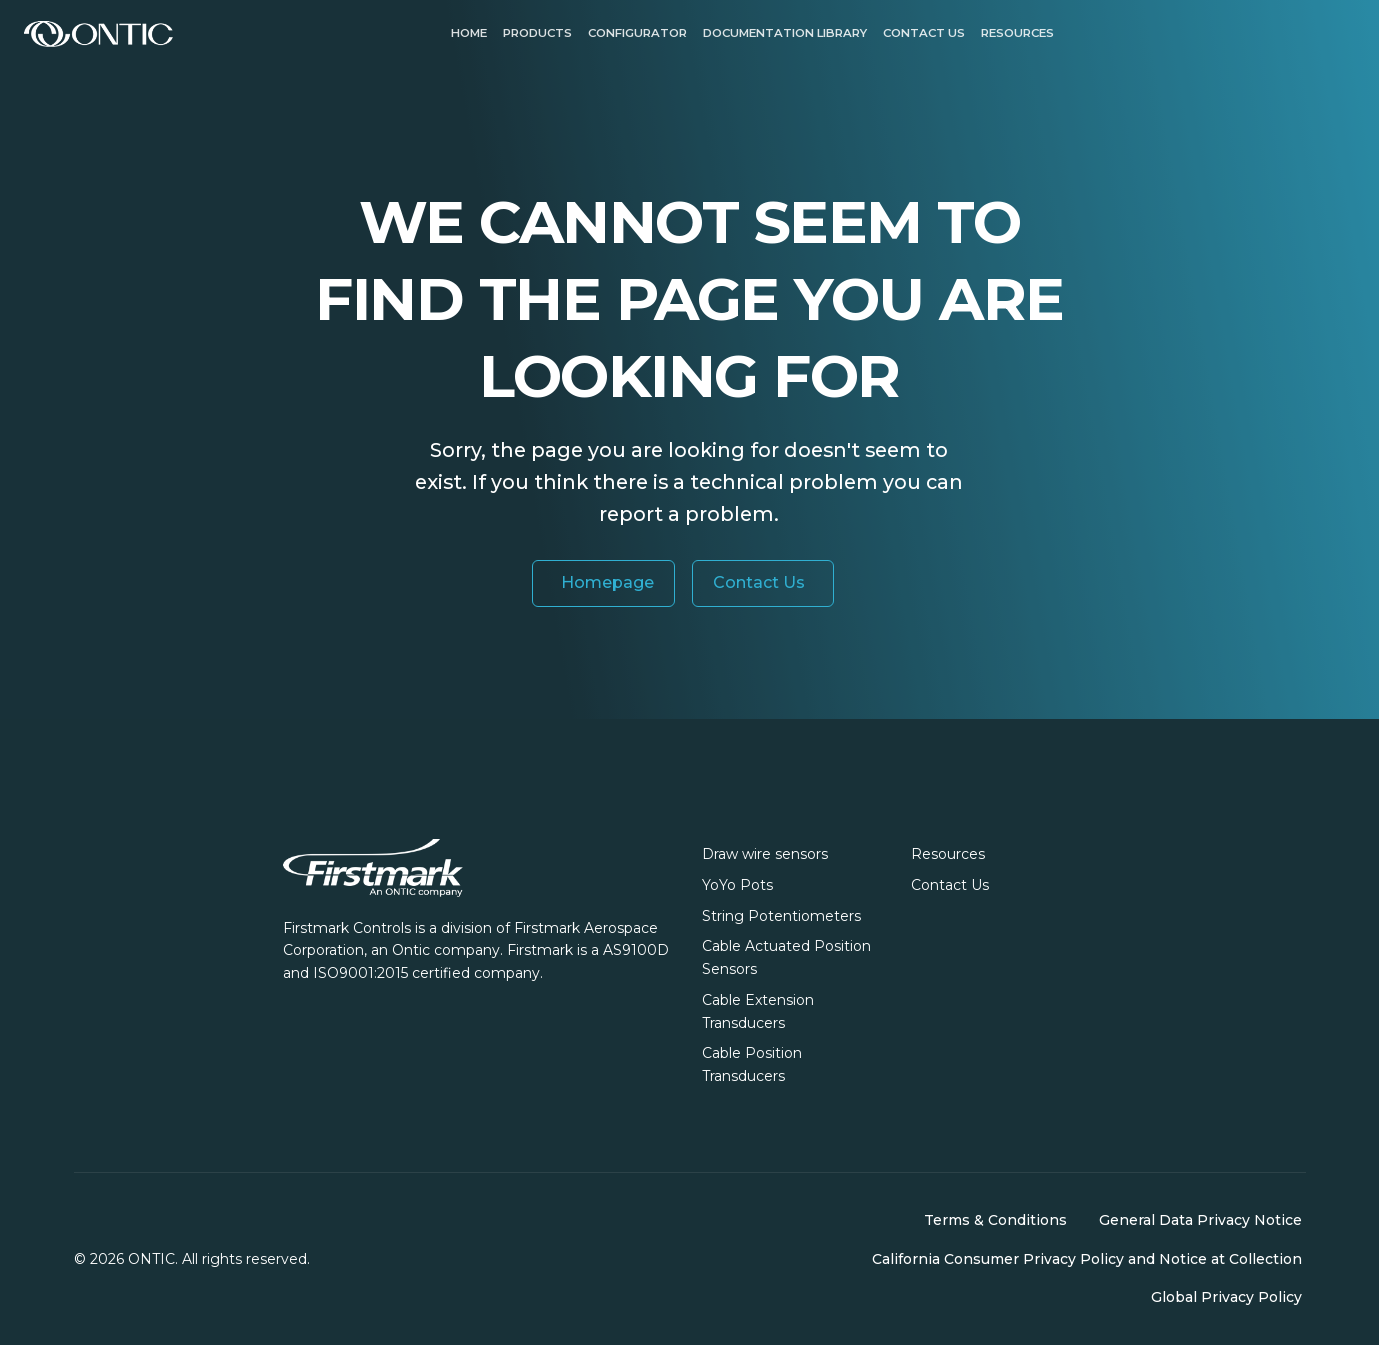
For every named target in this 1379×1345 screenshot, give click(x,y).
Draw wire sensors (765, 854)
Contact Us (759, 582)
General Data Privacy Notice (1200, 1220)
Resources (1017, 33)
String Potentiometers (781, 916)
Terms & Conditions (995, 1220)
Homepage (607, 582)
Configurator (637, 33)
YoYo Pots (737, 885)
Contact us (924, 33)
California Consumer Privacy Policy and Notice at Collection (1087, 1259)
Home (469, 33)
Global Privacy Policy (1226, 1297)
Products (537, 33)
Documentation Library (785, 33)
